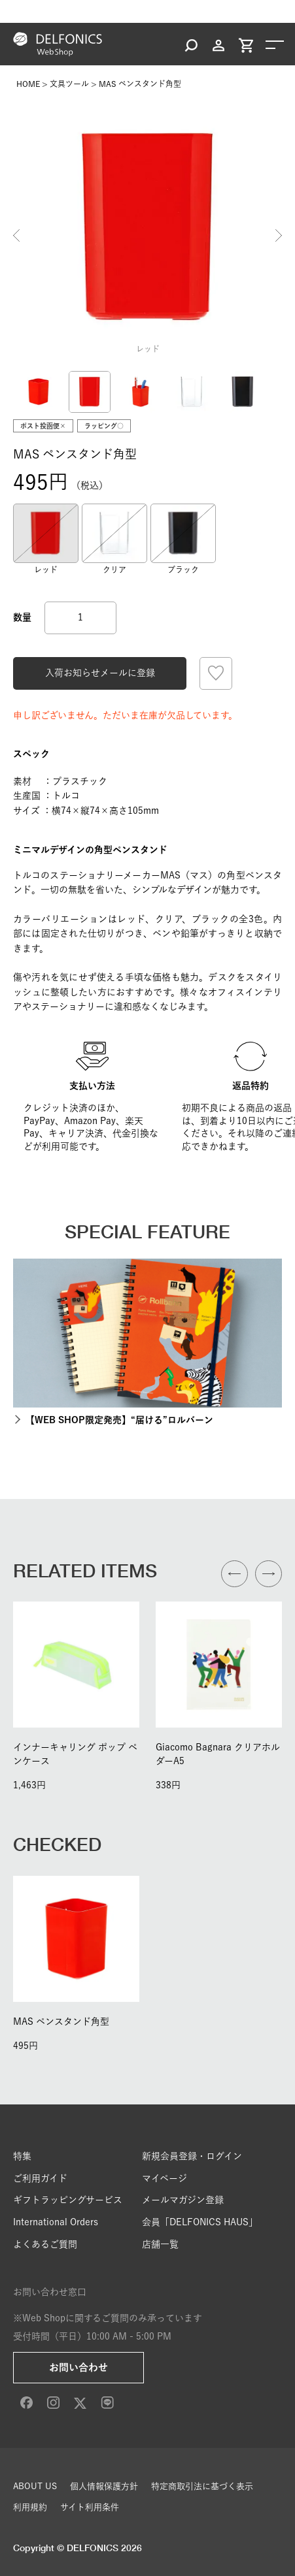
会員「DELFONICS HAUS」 (200, 2222)
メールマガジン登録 (183, 2199)
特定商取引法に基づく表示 (202, 2486)
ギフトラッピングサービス (67, 2199)
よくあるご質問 (45, 2244)
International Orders (55, 2222)
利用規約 (30, 2507)
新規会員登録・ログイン (192, 2156)
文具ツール (69, 84)
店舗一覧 (160, 2244)
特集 (22, 2156)
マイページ (164, 2178)
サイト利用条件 (89, 2507)
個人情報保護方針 (104, 2486)
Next (279, 235)
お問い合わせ (78, 2367)
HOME (28, 84)
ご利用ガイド (40, 2178)
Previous (16, 235)
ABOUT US (35, 2486)
